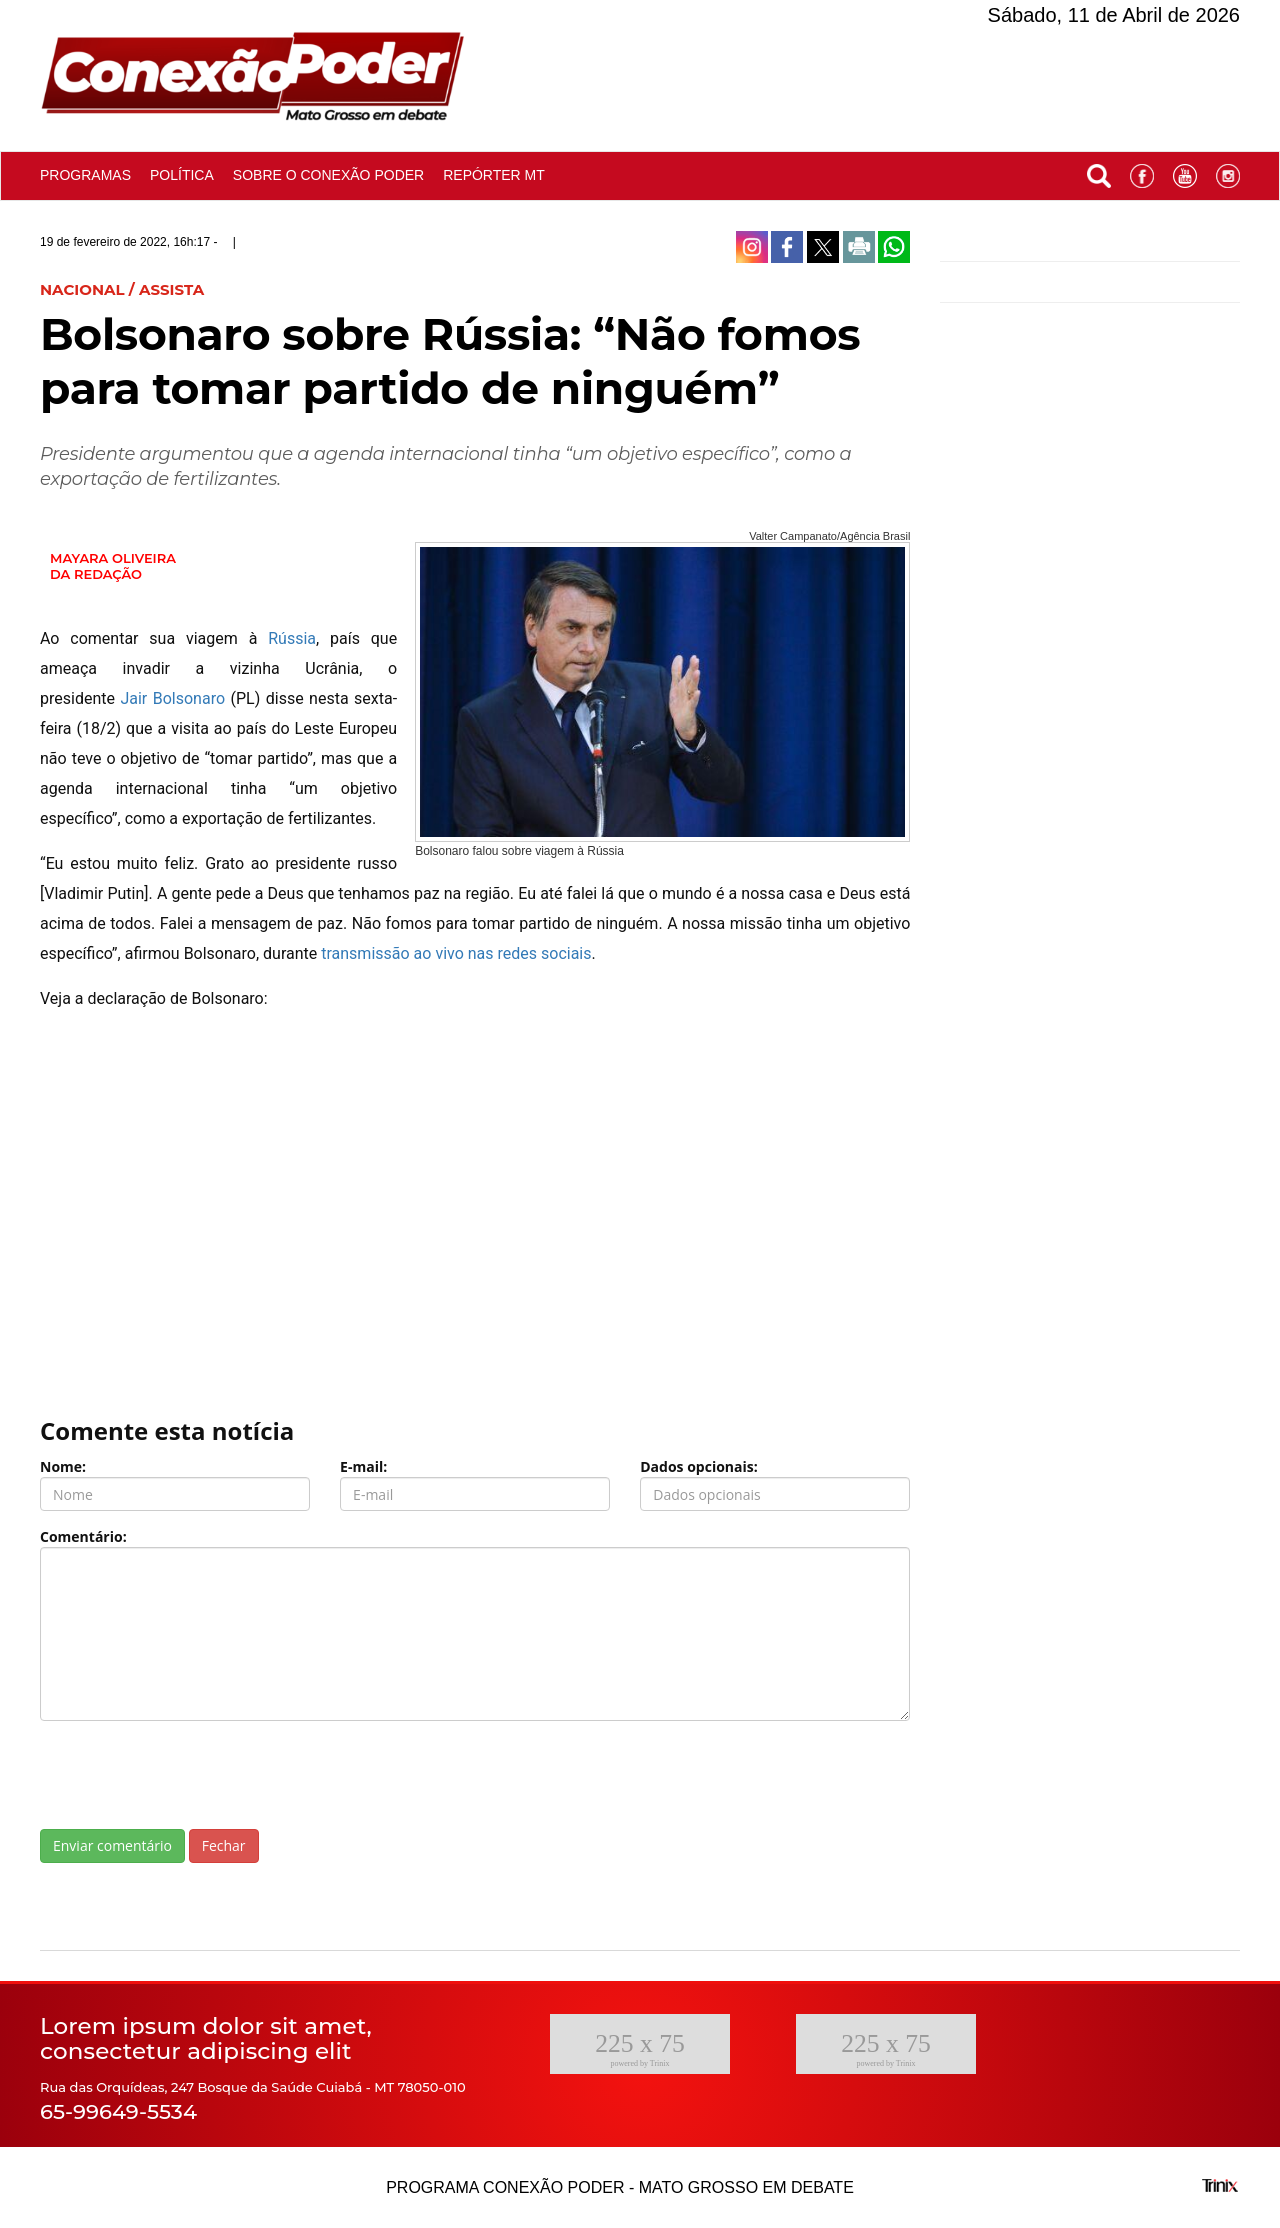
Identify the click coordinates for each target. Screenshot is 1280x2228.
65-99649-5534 (118, 2111)
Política (182, 175)
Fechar (224, 1845)
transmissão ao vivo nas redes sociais (456, 953)
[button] (1099, 171)
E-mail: (363, 1466)
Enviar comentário (112, 1845)
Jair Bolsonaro (172, 698)
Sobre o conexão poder (328, 175)
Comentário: (83, 1536)
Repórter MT (494, 175)
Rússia (292, 638)
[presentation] (192, 1775)
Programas (85, 175)
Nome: (63, 1466)
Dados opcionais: (699, 1466)
